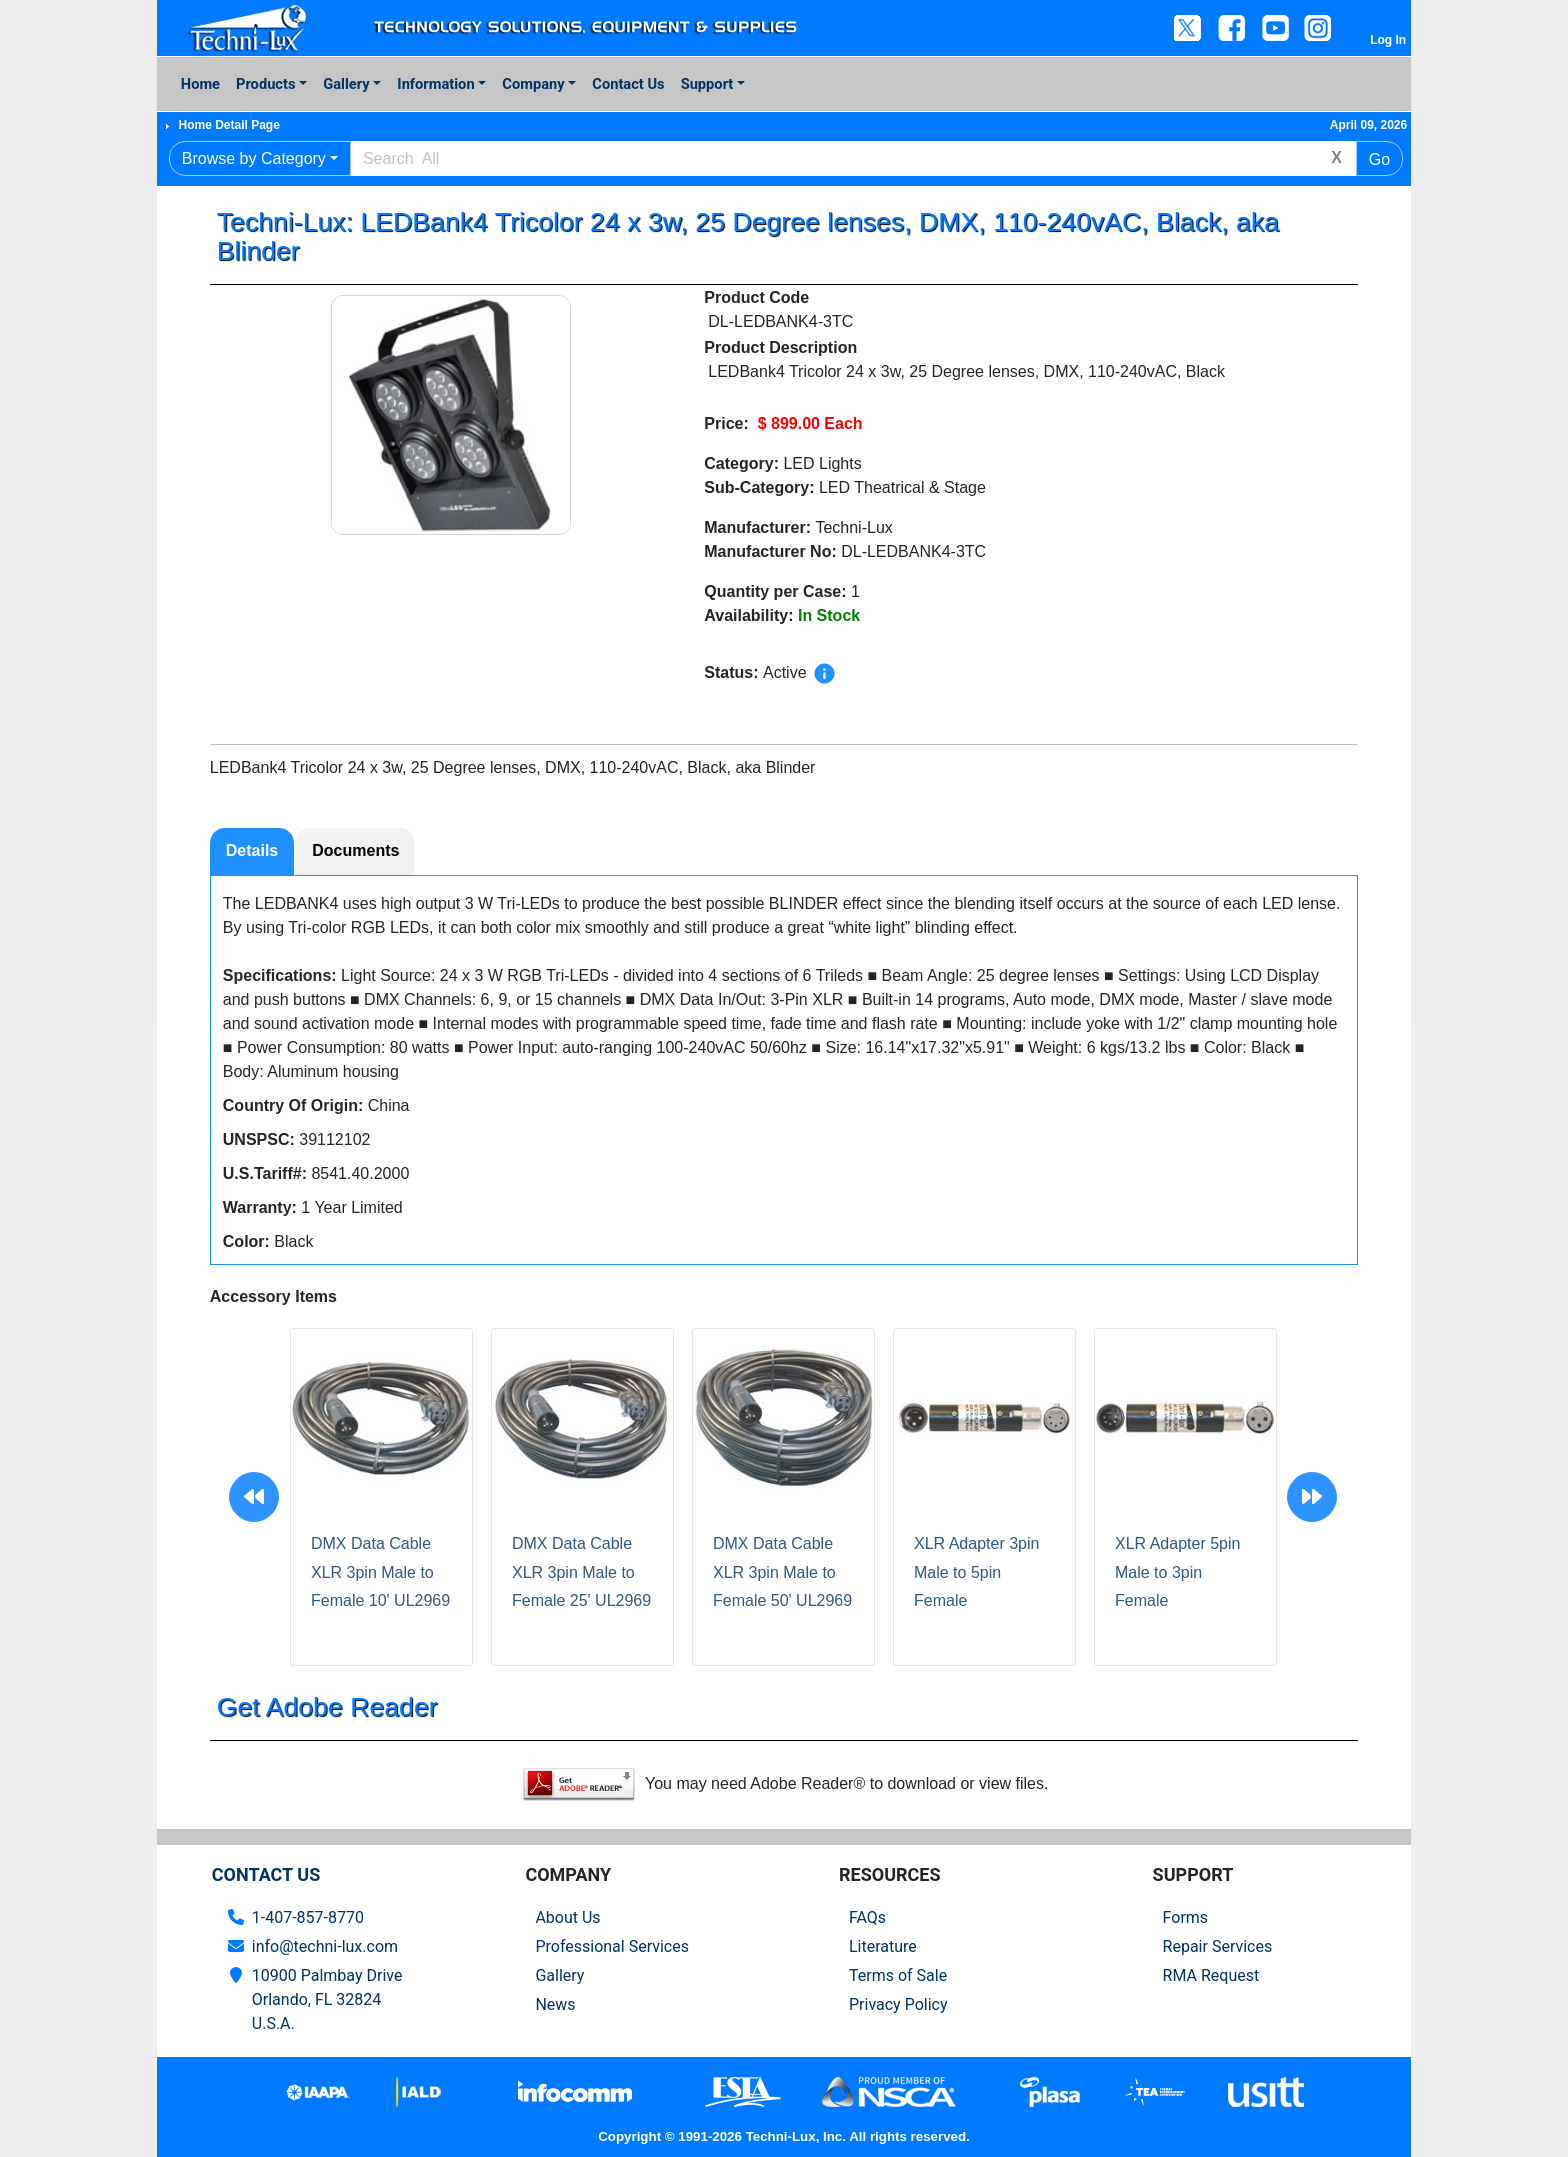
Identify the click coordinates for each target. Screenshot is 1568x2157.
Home (200, 84)
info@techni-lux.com (325, 1946)
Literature (883, 1946)
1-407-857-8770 (308, 1917)
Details (252, 850)
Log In (1388, 40)
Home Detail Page (228, 125)
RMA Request (1211, 1975)
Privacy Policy (898, 2004)
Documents (355, 850)
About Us (567, 1917)
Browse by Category (254, 158)
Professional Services (612, 1946)
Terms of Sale (898, 1975)
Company (533, 84)
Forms (1186, 1917)
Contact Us (628, 84)
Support (707, 84)
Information (435, 84)
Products (265, 84)
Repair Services (1218, 1946)
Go (1379, 159)
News (555, 2004)
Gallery (346, 84)
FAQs (867, 1917)
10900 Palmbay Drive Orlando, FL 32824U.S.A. (327, 1999)
